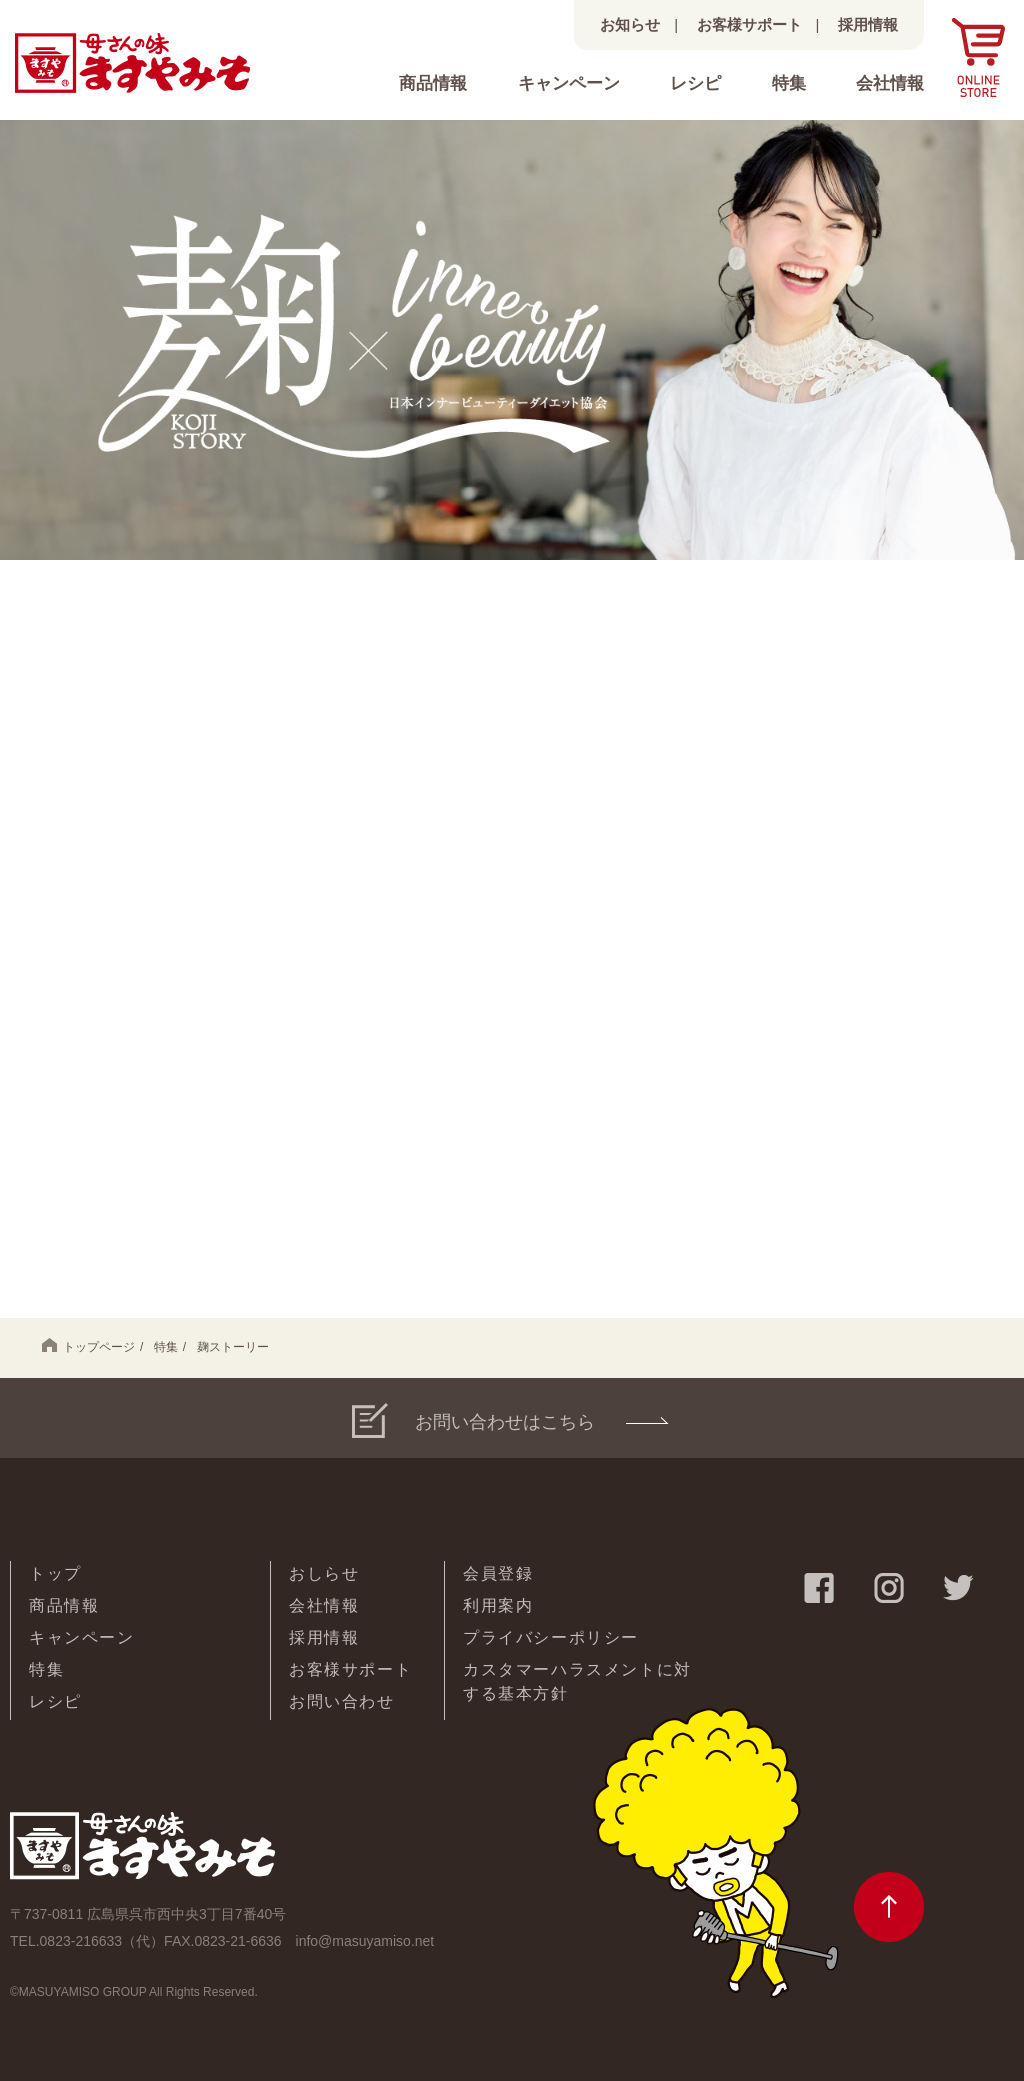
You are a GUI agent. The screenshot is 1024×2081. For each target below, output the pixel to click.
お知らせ (630, 24)
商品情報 (433, 83)
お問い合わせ (342, 1701)
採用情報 (868, 24)
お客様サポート (749, 24)
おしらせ (324, 1573)
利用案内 (498, 1605)
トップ (55, 1573)
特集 (789, 83)
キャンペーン (569, 83)
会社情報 (890, 83)
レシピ (695, 83)
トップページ (88, 1346)
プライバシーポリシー (551, 1637)
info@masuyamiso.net (365, 1941)
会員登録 (498, 1573)
